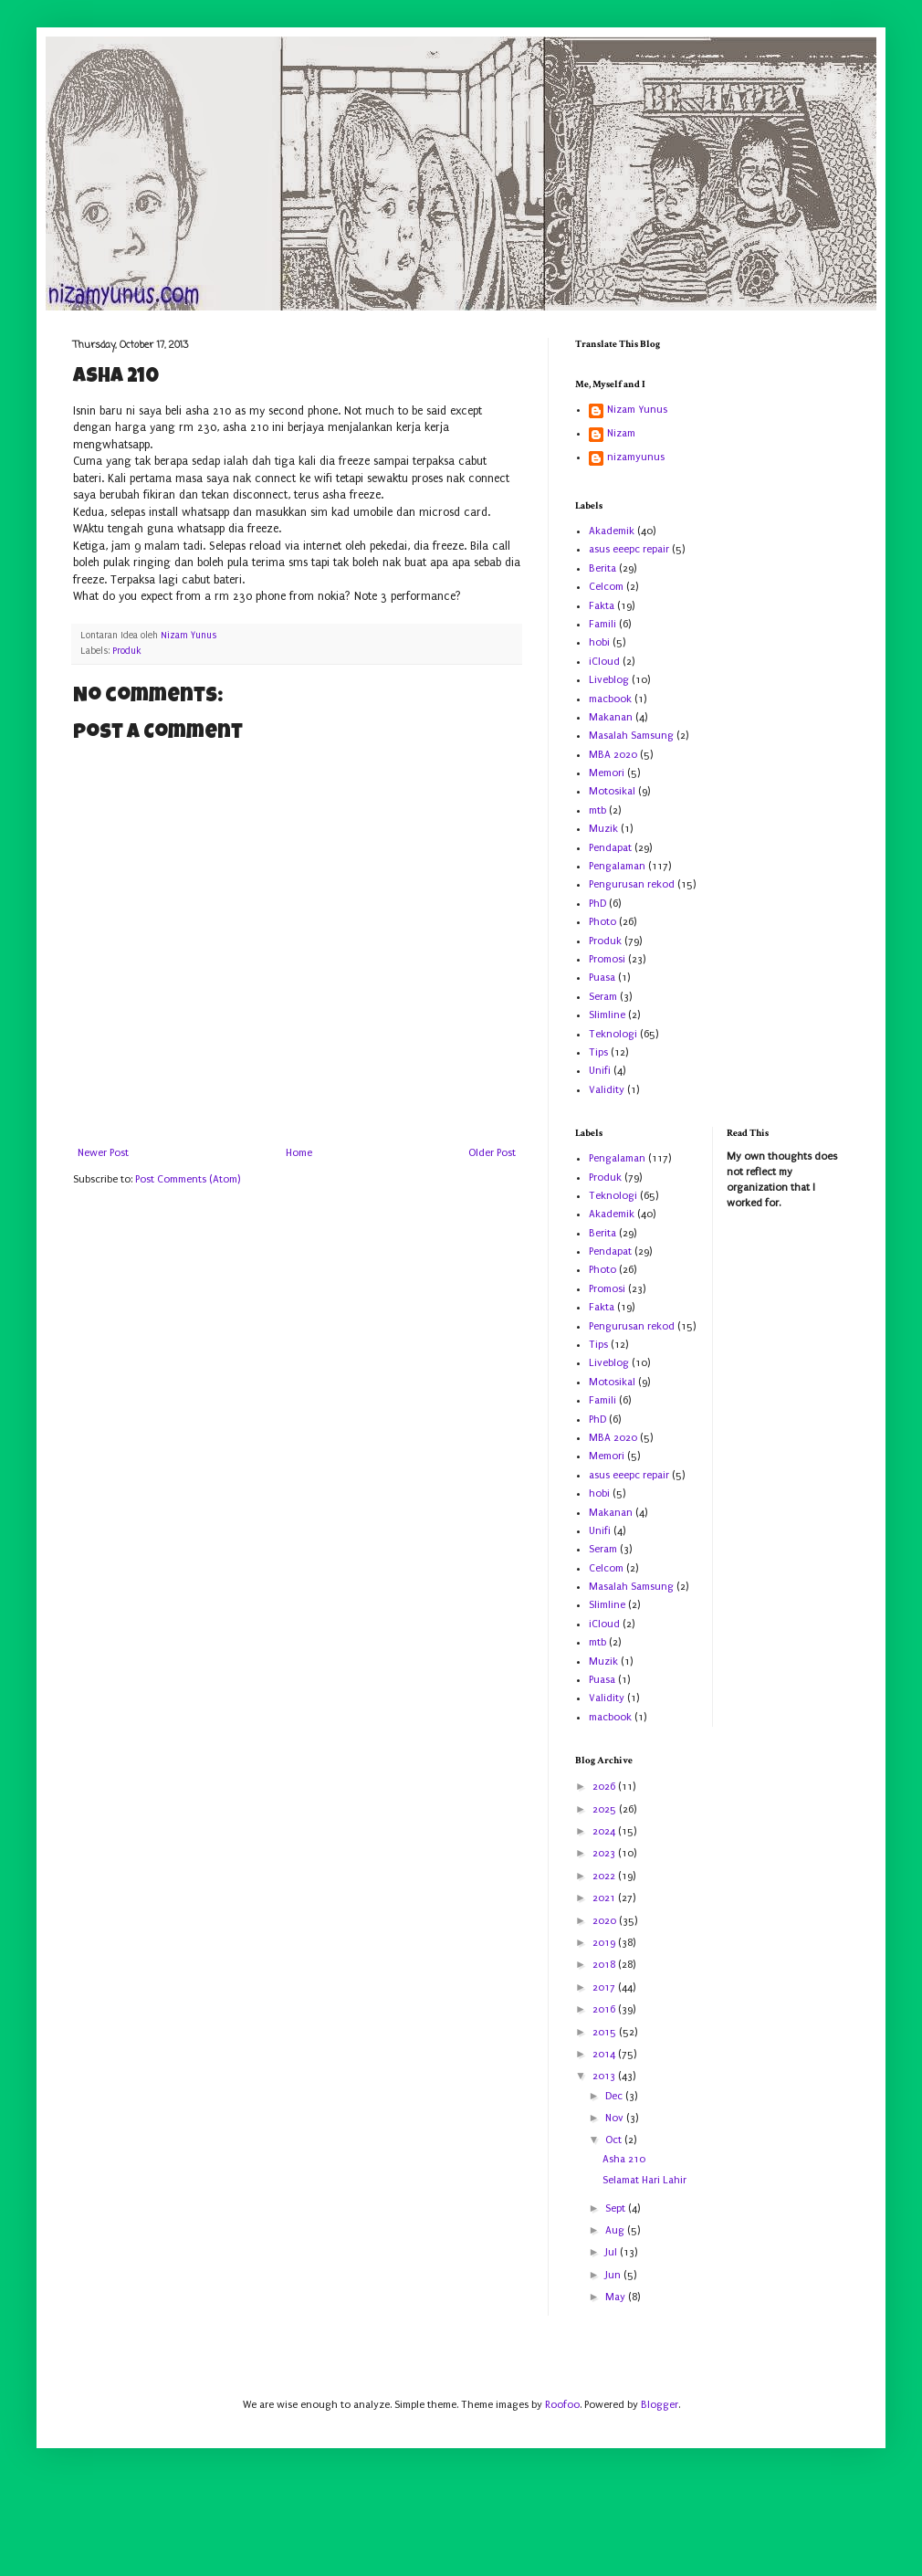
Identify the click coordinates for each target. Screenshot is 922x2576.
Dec (615, 2096)
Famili (602, 624)
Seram (603, 997)
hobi (599, 642)
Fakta (601, 606)
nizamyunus (636, 457)
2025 (605, 1809)
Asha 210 (623, 2159)
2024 (605, 1831)
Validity (606, 1090)
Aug (616, 2230)
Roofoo (562, 2405)
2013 (605, 2076)
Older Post (492, 1153)
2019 (605, 1943)
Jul (612, 2252)
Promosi (607, 959)
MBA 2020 (613, 755)
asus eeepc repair (629, 549)
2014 (605, 2054)
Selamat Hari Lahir (644, 2180)
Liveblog (609, 680)
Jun (614, 2275)
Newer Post (103, 1153)
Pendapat (610, 848)
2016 (605, 2009)
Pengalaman (617, 866)
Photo (602, 922)
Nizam (621, 433)
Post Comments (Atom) (187, 1179)
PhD (597, 903)
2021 (605, 1898)
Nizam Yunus (637, 409)
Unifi (600, 1071)
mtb (597, 810)
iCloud (604, 662)
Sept (616, 2208)
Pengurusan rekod (632, 884)
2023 (605, 1853)
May (616, 2297)
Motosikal (612, 791)
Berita (602, 568)
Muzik (603, 829)
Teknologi (613, 1034)
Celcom (606, 587)
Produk (126, 651)
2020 (605, 1921)
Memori (606, 773)
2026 (605, 1787)
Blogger (659, 2405)
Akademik (611, 531)
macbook (610, 699)
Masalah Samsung (631, 735)
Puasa (602, 977)
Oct (614, 2140)
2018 (605, 1965)
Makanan (611, 717)
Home (299, 1153)
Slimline (607, 1015)
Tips (598, 1052)
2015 (605, 2032)
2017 (605, 1987)
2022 (605, 1876)
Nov (615, 2118)
